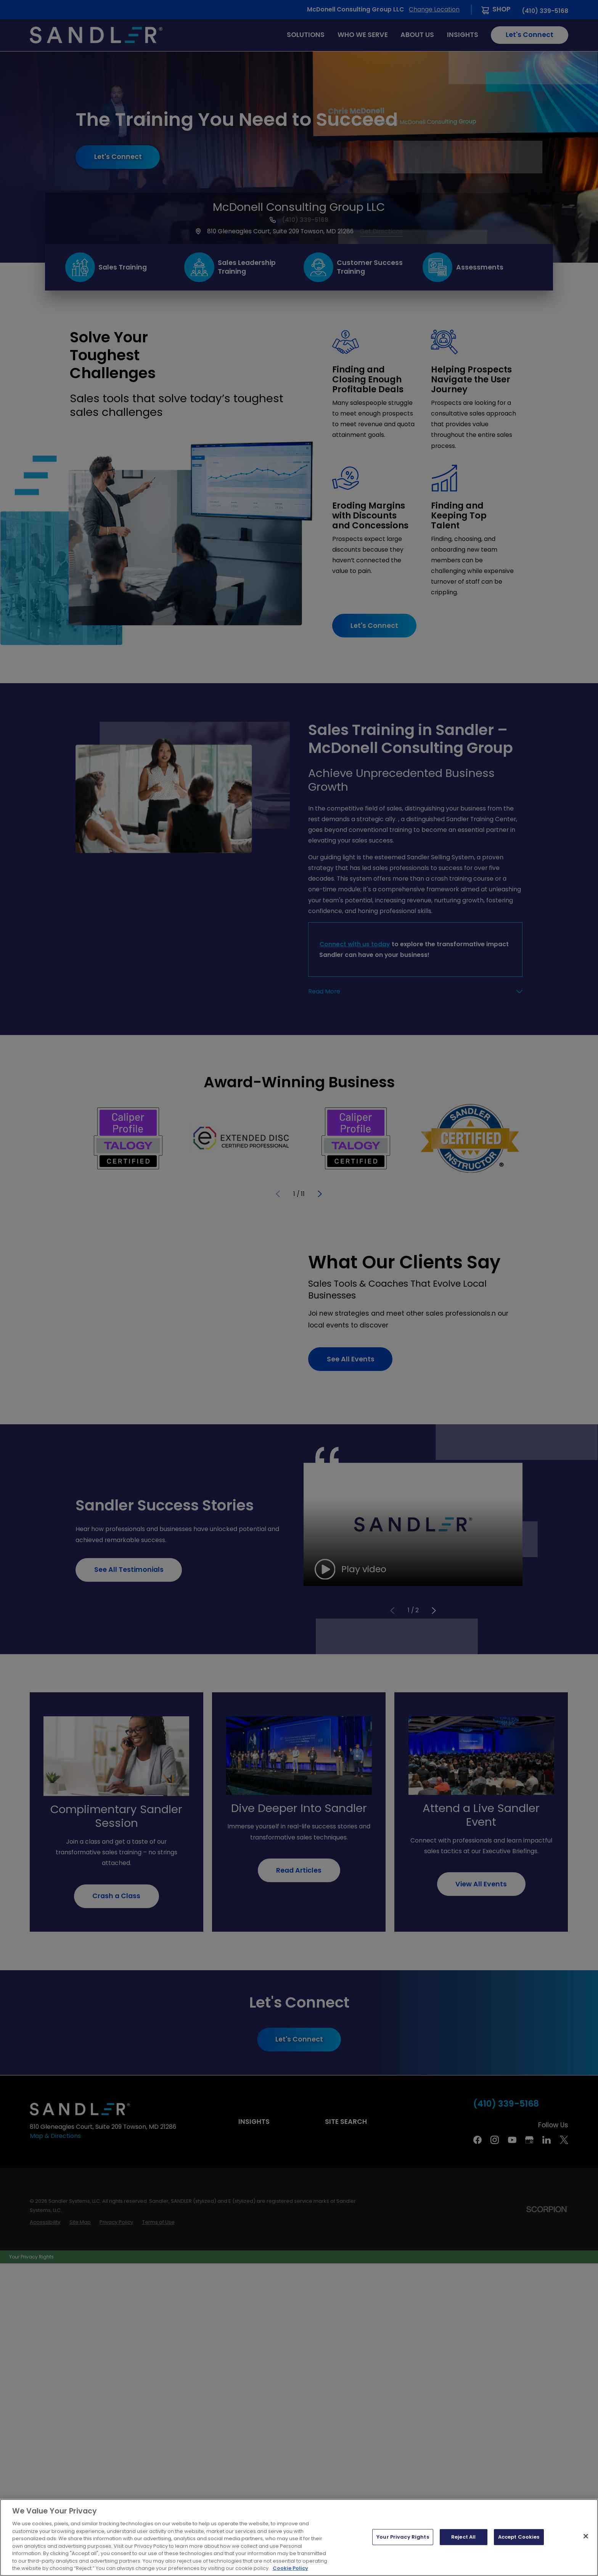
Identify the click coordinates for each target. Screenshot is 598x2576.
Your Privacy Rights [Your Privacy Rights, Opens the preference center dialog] (402, 2538)
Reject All (463, 2538)
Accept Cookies (519, 2538)
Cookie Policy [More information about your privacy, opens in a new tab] (290, 2569)
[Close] (585, 2537)
